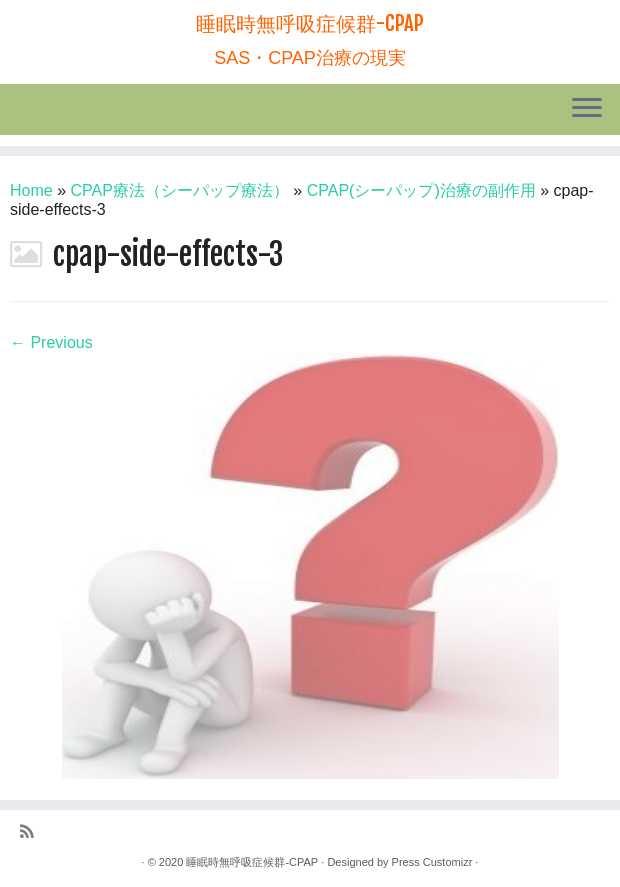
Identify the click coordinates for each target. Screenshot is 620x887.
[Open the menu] (587, 110)
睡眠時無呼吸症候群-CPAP (310, 23)
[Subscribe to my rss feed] (33, 832)
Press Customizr (432, 862)
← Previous (51, 342)
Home (31, 190)
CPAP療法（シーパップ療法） (180, 190)
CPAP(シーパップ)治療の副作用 (421, 190)
